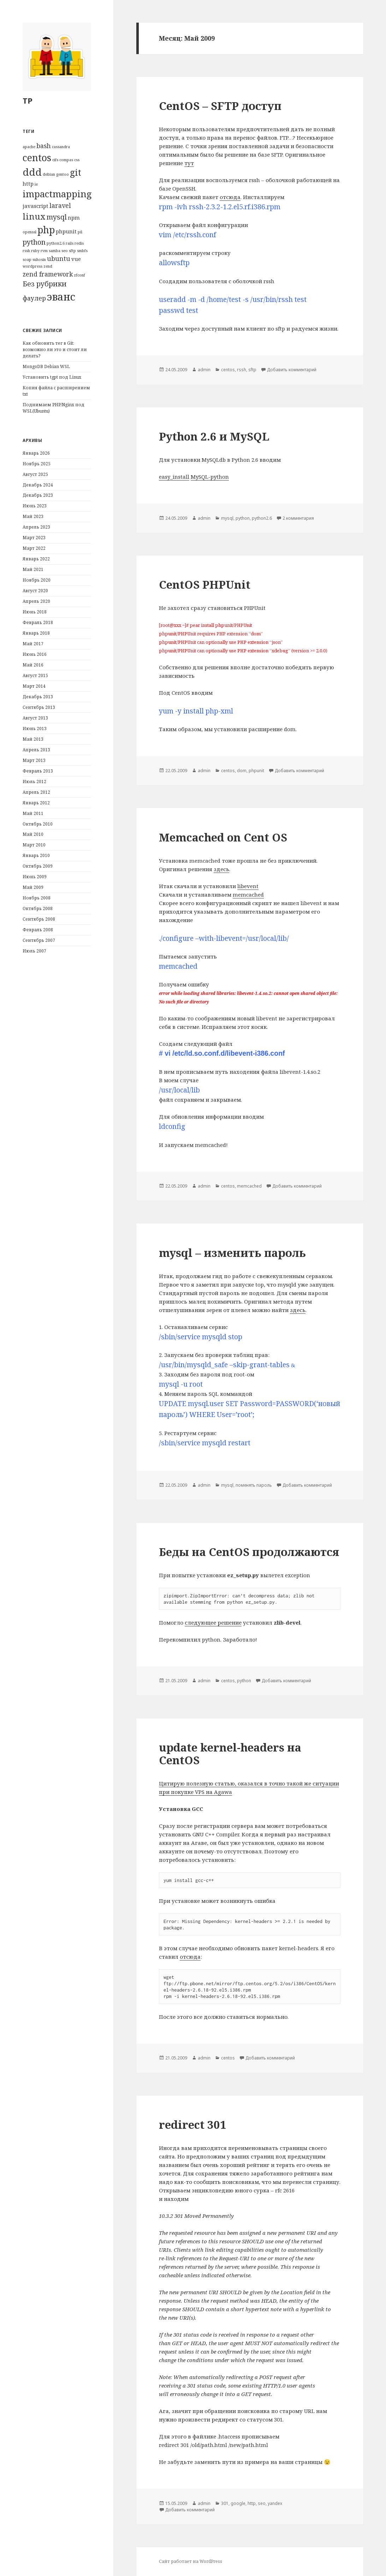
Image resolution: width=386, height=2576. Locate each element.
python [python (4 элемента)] (34, 242)
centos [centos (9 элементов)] (37, 157)
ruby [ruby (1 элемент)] (35, 250)
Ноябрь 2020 (37, 580)
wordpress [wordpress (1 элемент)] (32, 266)
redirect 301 (192, 2124)
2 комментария (298, 518)
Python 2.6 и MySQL (214, 436)
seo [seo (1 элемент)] (64, 250)
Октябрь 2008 (38, 908)
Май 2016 (33, 665)
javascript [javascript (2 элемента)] (35, 205)
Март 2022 (34, 548)
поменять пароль (254, 1485)
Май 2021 (33, 569)
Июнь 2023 (35, 506)
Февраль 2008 (38, 930)
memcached (248, 894)
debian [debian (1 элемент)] (49, 174)
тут (189, 163)
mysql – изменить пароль (232, 1252)
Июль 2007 (34, 951)
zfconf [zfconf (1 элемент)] (79, 275)
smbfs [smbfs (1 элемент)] (82, 250)
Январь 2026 (36, 453)
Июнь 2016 (35, 654)
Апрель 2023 (36, 527)
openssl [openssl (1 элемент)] (29, 231)
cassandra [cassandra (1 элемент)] (61, 146)
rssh (241, 370)
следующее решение (213, 1622)
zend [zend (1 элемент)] (47, 266)
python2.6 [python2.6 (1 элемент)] (56, 243)
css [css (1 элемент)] (76, 159)
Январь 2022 (36, 559)
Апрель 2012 (36, 792)
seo (262, 2503)
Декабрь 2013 (38, 697)
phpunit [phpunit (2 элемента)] (66, 231)
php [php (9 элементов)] (46, 229)
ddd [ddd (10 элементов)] (32, 172)
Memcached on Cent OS (223, 837)
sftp (252, 370)
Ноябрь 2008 (37, 898)
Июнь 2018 (35, 612)
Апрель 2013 (36, 750)
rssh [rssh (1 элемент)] (26, 250)
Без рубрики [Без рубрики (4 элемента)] (45, 284)
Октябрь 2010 (38, 824)
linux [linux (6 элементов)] (34, 216)
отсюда (230, 196)
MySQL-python (210, 476)
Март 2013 (34, 760)
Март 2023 (34, 538)
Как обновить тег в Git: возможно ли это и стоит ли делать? (55, 349)
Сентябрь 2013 (39, 707)
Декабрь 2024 (38, 485)
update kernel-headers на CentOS (230, 1753)
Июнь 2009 (35, 877)
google (238, 2503)
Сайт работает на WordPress (190, 2561)
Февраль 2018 (38, 622)
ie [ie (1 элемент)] (36, 184)
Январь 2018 (36, 633)
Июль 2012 (34, 782)
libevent (248, 886)
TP (27, 100)
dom (242, 771)
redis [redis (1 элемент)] (79, 243)
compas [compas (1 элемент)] (66, 159)
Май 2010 (33, 834)
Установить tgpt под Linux (52, 377)
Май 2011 (33, 813)
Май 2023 (33, 516)
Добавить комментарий (291, 370)
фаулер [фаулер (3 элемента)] (34, 298)
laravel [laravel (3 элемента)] (60, 205)
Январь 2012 (36, 803)
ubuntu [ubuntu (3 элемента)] (58, 258)
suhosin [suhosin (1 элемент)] (39, 259)
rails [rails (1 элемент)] (69, 243)
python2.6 (262, 518)
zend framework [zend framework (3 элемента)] (48, 274)
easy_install (174, 476)
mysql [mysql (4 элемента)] (57, 217)
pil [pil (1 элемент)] (80, 231)
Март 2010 (34, 845)
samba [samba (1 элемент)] (54, 250)
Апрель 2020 (36, 601)
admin (204, 370)
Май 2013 (33, 739)
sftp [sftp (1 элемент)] (72, 250)
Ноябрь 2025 (37, 464)
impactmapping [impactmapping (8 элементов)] (57, 194)
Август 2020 (35, 591)
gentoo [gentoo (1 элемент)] (62, 174)
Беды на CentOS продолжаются (249, 1551)
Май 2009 (33, 887)
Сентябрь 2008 (39, 919)
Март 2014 (34, 686)
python (243, 518)
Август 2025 (35, 474)
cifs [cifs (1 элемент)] (55, 159)
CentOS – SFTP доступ (220, 105)
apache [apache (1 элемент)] (29, 146)
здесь (221, 869)
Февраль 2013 (38, 771)
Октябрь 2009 (38, 866)
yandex (275, 2503)
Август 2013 (35, 718)
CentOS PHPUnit (204, 584)
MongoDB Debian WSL (46, 366)
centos (228, 370)
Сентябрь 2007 (39, 940)
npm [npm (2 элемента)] (74, 217)
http (252, 2503)
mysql (227, 518)
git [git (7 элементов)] (75, 172)
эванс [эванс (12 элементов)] (61, 297)
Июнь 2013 (35, 728)
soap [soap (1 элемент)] (27, 259)
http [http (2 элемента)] (28, 183)
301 (224, 2503)
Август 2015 (35, 675)
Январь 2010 (36, 855)
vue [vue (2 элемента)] (76, 258)
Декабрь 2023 (38, 495)
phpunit (256, 771)
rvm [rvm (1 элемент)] (44, 250)
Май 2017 (33, 644)
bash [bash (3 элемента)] (43, 145)
